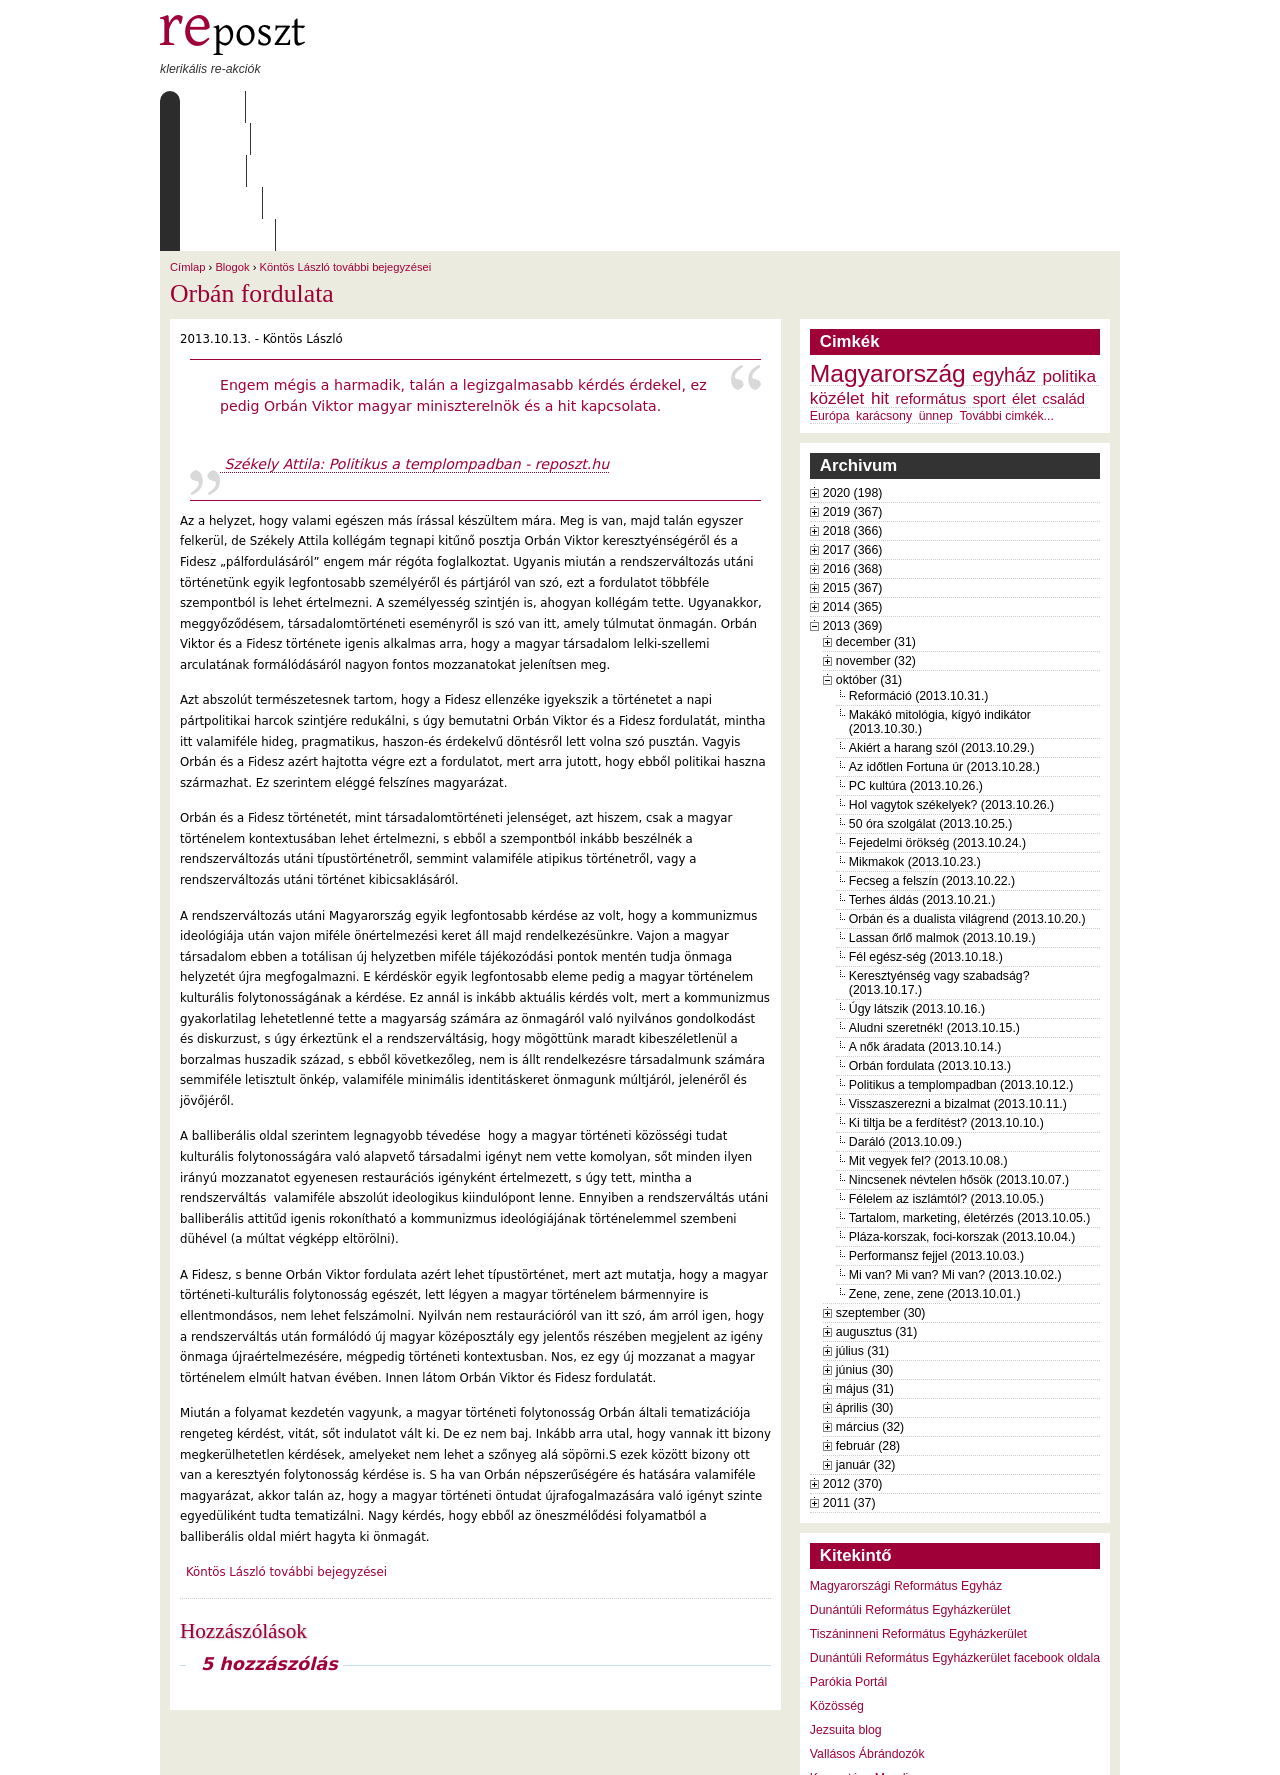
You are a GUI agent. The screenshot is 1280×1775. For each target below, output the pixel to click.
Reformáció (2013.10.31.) (919, 568)
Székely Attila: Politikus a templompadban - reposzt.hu (414, 336)
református (931, 271)
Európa (830, 288)
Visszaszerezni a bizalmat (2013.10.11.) (958, 976)
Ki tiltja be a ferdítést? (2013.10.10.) (946, 995)
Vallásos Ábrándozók (867, 1626)
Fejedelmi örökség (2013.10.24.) (937, 715)
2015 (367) (853, 460)
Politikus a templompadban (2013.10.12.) (961, 957)
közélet (837, 270)
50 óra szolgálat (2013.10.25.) (931, 696)
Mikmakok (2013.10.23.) (915, 734)
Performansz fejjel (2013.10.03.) (936, 1128)
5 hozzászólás (269, 1536)
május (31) (865, 1261)
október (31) (869, 552)
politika (1069, 248)
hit (880, 270)
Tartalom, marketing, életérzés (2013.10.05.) (970, 1090)
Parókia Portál (848, 1554)
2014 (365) (853, 479)
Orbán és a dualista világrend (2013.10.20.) (967, 791)
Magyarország (888, 245)
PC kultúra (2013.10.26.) (916, 658)
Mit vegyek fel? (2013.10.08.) (928, 1033)
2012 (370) (853, 1356)
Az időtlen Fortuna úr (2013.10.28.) (944, 639)
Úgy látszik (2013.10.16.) (917, 881)
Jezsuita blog (846, 1602)
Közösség (837, 1578)
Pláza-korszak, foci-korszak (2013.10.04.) (962, 1109)
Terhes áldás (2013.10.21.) (922, 772)
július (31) (862, 1223)
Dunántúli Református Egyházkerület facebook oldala (955, 1530)
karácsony (884, 288)
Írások (365, 107)
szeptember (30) (881, 1185)
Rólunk (286, 107)
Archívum (449, 107)
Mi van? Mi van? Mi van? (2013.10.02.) (955, 1147)
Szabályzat (549, 107)
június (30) (865, 1242)
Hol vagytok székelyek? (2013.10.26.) (951, 677)
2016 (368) (853, 441)
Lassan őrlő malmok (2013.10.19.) (942, 810)
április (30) (864, 1280)
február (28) (868, 1318)
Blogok (232, 139)
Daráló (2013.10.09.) (905, 1014)
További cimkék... (1006, 288)
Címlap (207, 107)
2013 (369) (853, 498)
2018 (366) (853, 403)
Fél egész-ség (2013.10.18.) (926, 829)
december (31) (876, 514)
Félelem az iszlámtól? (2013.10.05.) (946, 1071)
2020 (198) (853, 365)
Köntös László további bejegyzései (346, 139)
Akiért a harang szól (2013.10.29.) (941, 620)
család (1063, 271)
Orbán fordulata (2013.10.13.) (930, 938)
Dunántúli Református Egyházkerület (910, 1482)
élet (1024, 271)
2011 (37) (849, 1375)
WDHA (1083, 1747)
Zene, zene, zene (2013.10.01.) (935, 1166)
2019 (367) (853, 384)
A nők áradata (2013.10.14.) (925, 919)
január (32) (866, 1337)
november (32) (876, 533)
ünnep (936, 288)
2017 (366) (853, 422)
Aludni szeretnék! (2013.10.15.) (934, 900)
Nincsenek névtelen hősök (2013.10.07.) (959, 1052)
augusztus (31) (876, 1204)
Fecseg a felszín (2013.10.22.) (932, 753)
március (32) (870, 1299)
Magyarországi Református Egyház (906, 1458)
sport (989, 271)
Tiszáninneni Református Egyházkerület (918, 1506)
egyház (1004, 247)
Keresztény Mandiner (868, 1650)
